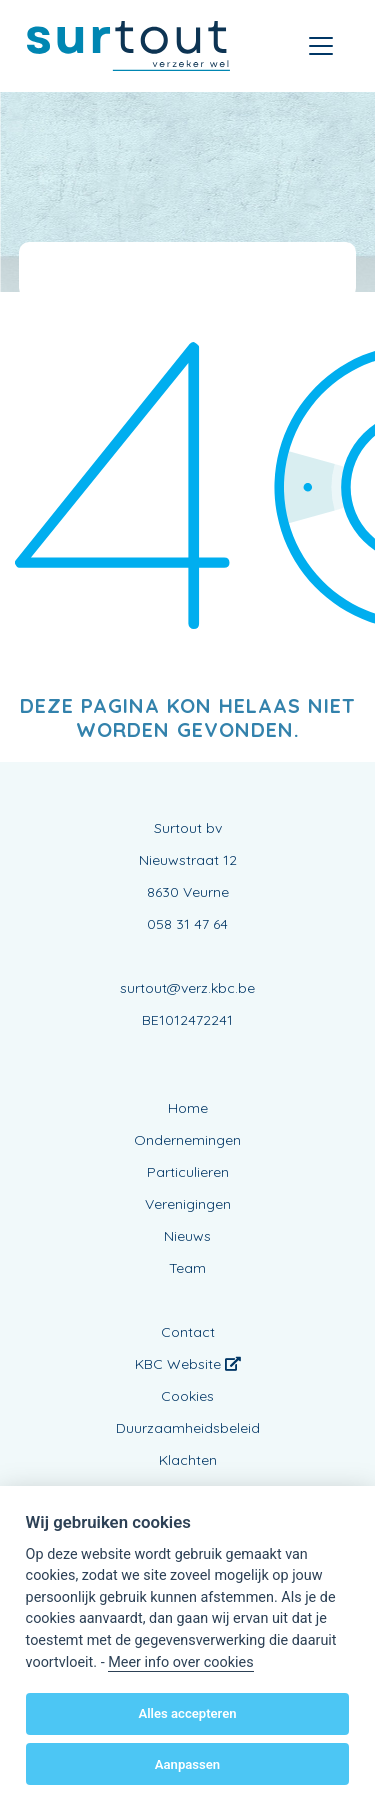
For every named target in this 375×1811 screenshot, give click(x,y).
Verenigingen (188, 1204)
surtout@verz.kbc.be (187, 988)
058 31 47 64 (187, 924)
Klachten (188, 1460)
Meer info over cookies (180, 1662)
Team (187, 1268)
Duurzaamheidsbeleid (188, 1428)
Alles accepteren (187, 1713)
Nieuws (187, 1236)
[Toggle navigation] (321, 46)
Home (188, 1108)
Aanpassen (187, 1764)
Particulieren (188, 1172)
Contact (188, 1332)
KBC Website (188, 1364)
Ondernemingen (187, 1140)
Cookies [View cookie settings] (187, 1396)
